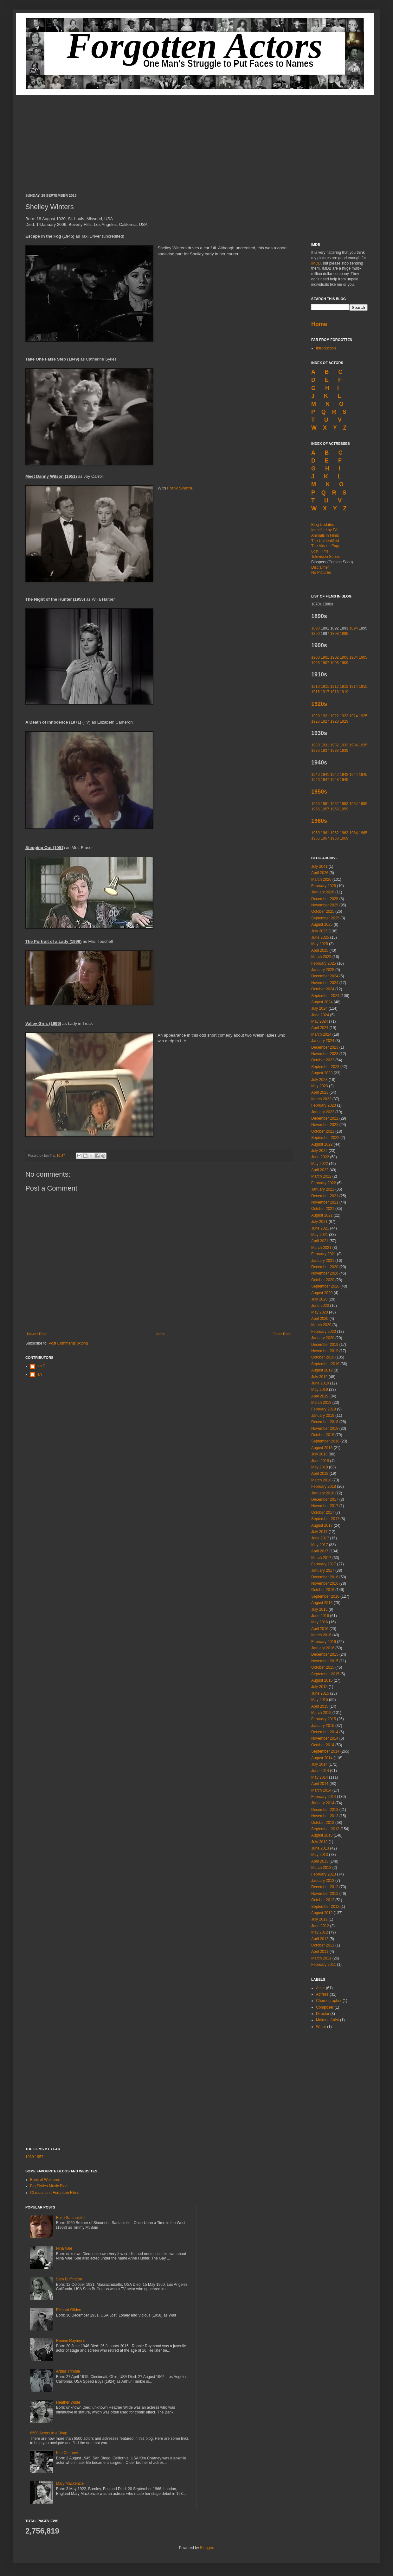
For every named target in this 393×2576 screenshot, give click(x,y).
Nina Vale (64, 2248)
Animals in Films (325, 535)
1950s (319, 792)
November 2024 (324, 983)
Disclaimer (320, 567)
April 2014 (319, 1783)
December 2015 (324, 1654)
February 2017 (323, 1564)
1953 (344, 804)
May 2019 (319, 1389)
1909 (344, 663)
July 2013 (319, 1842)
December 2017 (324, 1499)
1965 (363, 833)
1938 (334, 750)
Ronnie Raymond (71, 2340)
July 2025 (319, 931)
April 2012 (319, 1939)
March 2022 (321, 1176)
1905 (363, 657)
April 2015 (319, 1706)
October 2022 (322, 1131)
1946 (315, 779)
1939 (344, 750)
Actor (320, 1988)
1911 (325, 686)
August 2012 (321, 1913)
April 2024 (319, 1028)
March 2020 (321, 1325)
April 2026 (319, 873)
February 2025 (323, 963)
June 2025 (320, 937)
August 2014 (321, 1758)
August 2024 (321, 1002)
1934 (353, 745)
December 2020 (324, 1267)
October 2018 (322, 1435)
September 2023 (325, 1066)
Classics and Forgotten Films (54, 2192)
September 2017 (325, 1519)
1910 (315, 686)
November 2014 (324, 1738)
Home (160, 1334)
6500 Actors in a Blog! (48, 2433)
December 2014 (324, 1732)
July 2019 (319, 1377)
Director (322, 2013)
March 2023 (321, 1099)
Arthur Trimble (68, 2371)
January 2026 (322, 892)
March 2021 (321, 1247)
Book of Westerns (45, 2179)
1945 (363, 774)
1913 (344, 686)
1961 (325, 833)
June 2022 (320, 1157)
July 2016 (319, 1609)
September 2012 (325, 1906)
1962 (334, 833)
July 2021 (319, 1221)
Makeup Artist (327, 2020)
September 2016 (325, 1596)
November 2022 (324, 1124)
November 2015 (324, 1661)
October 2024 (322, 989)
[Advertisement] (196, 139)
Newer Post (37, 1334)
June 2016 (320, 1616)
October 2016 (322, 1590)
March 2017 (321, 1558)
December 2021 (324, 1196)
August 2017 (321, 1525)
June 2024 (320, 1015)
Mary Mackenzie (70, 2483)
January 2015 (322, 1725)
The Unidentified (325, 541)
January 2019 (322, 1415)
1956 (315, 809)
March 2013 (321, 1867)
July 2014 (319, 1764)
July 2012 (319, 1919)
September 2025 (325, 918)
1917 (325, 692)
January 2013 (322, 1880)
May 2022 (319, 1163)
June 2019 (320, 1383)
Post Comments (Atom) (68, 1343)
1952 (334, 804)
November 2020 (324, 1273)
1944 (353, 774)
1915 (363, 686)
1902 (334, 657)
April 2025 (319, 950)
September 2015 (325, 1674)
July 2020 (319, 1299)
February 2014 (323, 1796)
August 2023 (321, 1073)
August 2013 (321, 1835)
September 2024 (325, 996)
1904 (353, 657)
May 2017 (319, 1545)
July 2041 (319, 866)
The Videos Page (325, 546)
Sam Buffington (69, 2279)
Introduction (326, 348)
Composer (324, 2007)
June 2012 (320, 1926)
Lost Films (320, 551)
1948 (334, 779)
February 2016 (323, 1642)
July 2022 (319, 1150)
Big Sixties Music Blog (49, 2186)
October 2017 (322, 1512)
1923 (344, 716)
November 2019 (324, 1351)
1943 (344, 774)
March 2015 (321, 1712)
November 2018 (324, 1428)
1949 (344, 779)
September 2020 (325, 1286)
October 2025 (322, 911)
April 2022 (319, 1170)
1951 (325, 804)
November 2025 (324, 905)
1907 (325, 663)
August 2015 (321, 1680)
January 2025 (322, 970)
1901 (325, 657)
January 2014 (322, 1803)
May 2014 (319, 1777)
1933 (344, 745)
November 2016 (324, 1583)
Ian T (40, 1366)
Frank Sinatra (179, 488)
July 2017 (319, 1532)
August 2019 (321, 1370)
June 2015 (320, 1693)
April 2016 (319, 1629)
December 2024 (324, 976)
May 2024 (319, 1021)
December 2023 (324, 1047)
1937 (325, 750)
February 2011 (323, 1964)
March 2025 (321, 957)
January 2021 (322, 1260)
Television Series (325, 556)
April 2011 (319, 1951)
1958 (334, 809)
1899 (344, 633)
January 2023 (322, 1112)
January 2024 (322, 1041)
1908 (334, 663)
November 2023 (324, 1053)
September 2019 (325, 1364)
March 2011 (321, 1958)
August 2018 (321, 1448)
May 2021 (319, 1234)
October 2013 (322, 1822)
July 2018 (319, 1454)
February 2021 (323, 1254)
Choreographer (329, 2000)
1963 (344, 833)
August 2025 (321, 924)
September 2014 (325, 1751)
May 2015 (319, 1699)
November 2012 (324, 1893)
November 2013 (324, 1816)
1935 (363, 745)
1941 (325, 774)
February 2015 (323, 1719)
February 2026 (323, 886)
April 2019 (319, 1396)
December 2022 (324, 1118)
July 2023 (319, 1079)
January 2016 (322, 1648)
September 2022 (325, 1137)
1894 (353, 628)
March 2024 (321, 1034)
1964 (353, 833)
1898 (334, 633)
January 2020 (322, 1338)
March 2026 (321, 879)
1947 (325, 779)
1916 (316, 692)
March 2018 (321, 1480)
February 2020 (323, 1331)
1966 (315, 838)
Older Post (282, 1334)
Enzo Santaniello (70, 2217)
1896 (315, 633)
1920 (315, 716)
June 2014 (320, 1770)
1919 (344, 692)
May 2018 (319, 1467)
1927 (325, 721)
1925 (363, 716)
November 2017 (324, 1506)
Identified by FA (324, 530)
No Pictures (321, 572)
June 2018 (320, 1461)
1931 (325, 745)
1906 (315, 663)
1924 (353, 716)
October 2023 (322, 1060)
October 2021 (322, 1208)
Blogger (206, 2548)
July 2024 (319, 1008)
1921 (325, 716)
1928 (334, 721)
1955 (363, 804)
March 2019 (321, 1402)
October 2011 (322, 1945)
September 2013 (325, 1829)
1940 (315, 774)
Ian (39, 1374)
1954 (353, 804)
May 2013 (319, 1854)
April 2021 (319, 1241)
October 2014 (322, 1745)
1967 (325, 838)
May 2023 (319, 1086)
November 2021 (324, 1202)
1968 (334, 838)
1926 (315, 721)
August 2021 (321, 1215)
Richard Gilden (68, 2310)
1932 (334, 745)
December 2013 (324, 1809)
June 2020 (320, 1305)
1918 (334, 692)
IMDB (316, 263)
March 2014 (321, 1790)
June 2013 (320, 1848)
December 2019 (324, 1344)
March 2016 (321, 1635)
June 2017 (320, 1538)
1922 (334, 716)
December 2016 (324, 1577)
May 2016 (319, 1622)
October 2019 (322, 1357)
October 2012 (322, 1900)
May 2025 (319, 944)
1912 (334, 686)
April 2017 (319, 1551)
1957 (325, 809)
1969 (344, 838)
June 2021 (320, 1228)
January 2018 (322, 1493)
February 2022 (323, 1183)
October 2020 (322, 1280)
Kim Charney (67, 2453)
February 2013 (323, 1874)
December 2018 (324, 1422)
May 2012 (319, 1932)
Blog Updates (322, 524)
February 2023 (323, 1105)
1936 (315, 750)
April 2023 (319, 1092)
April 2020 (319, 1318)
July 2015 (319, 1686)
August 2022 (321, 1144)
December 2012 (324, 1887)
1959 (344, 809)
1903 (344, 657)
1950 (315, 804)
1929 (344, 721)
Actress (322, 1994)
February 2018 (323, 1486)
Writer (321, 2026)
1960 (315, 833)
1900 (315, 657)
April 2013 (319, 1861)
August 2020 (321, 1293)
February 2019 (323, 1409)
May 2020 (319, 1312)
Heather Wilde (68, 2402)
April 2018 (319, 1473)
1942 (334, 774)
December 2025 (324, 899)
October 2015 (322, 1667)
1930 (315, 745)
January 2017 (322, 1570)
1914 (353, 686)
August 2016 (321, 1603)
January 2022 (322, 1189)
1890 (315, 628)
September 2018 (325, 1441)
